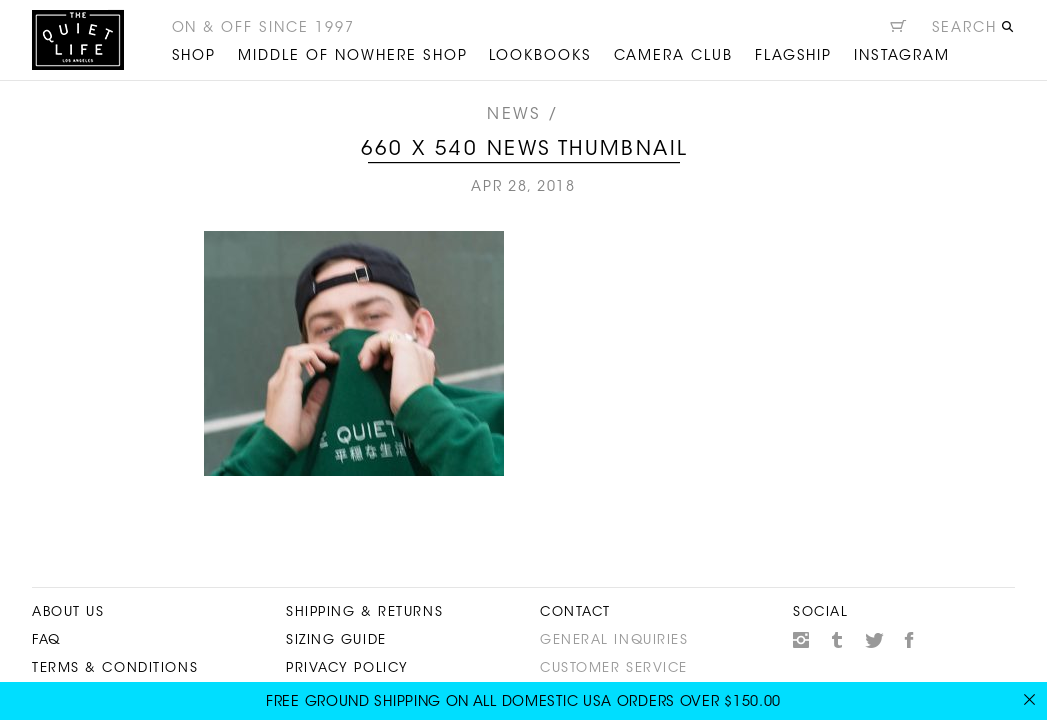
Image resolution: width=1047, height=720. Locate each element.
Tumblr (838, 640)
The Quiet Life (78, 40)
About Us (68, 612)
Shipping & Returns (364, 612)
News (514, 115)
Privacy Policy (347, 668)
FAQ (46, 640)
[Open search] (973, 31)
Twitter (874, 640)
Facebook (910, 640)
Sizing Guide (336, 640)
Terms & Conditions (115, 668)
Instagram (801, 640)
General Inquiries (614, 640)
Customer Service (614, 668)
